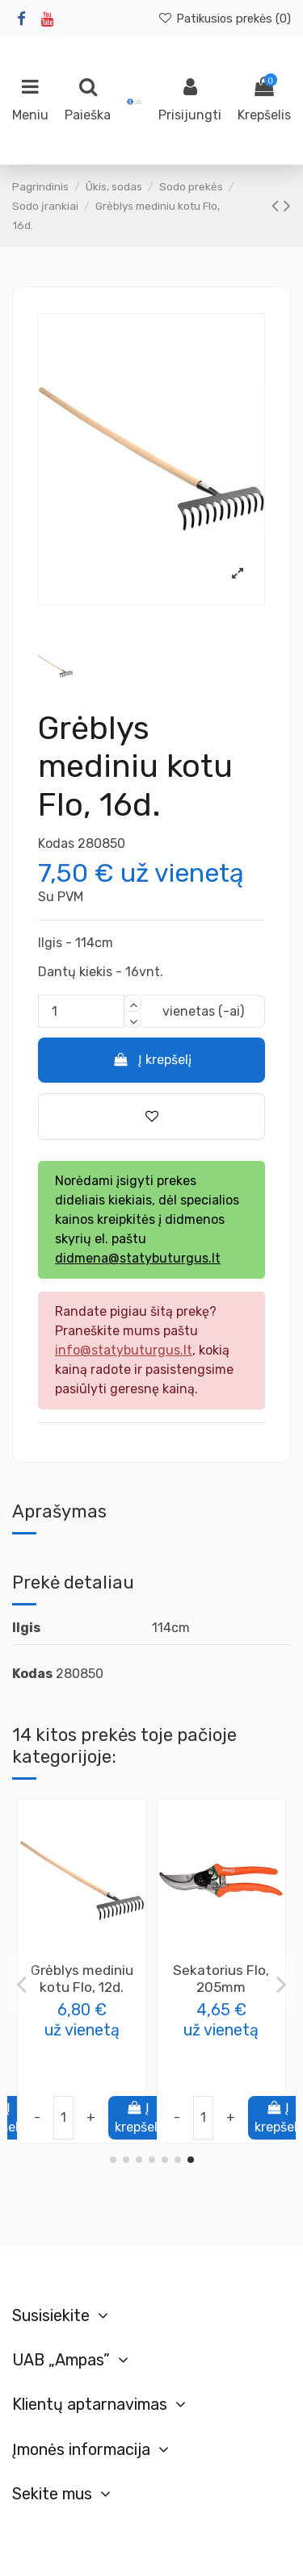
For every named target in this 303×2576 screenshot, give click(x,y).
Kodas (56, 843)
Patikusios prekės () (224, 18)
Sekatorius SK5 (81, 1970)
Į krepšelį (151, 1059)
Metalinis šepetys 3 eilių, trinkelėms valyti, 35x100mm (221, 1986)
